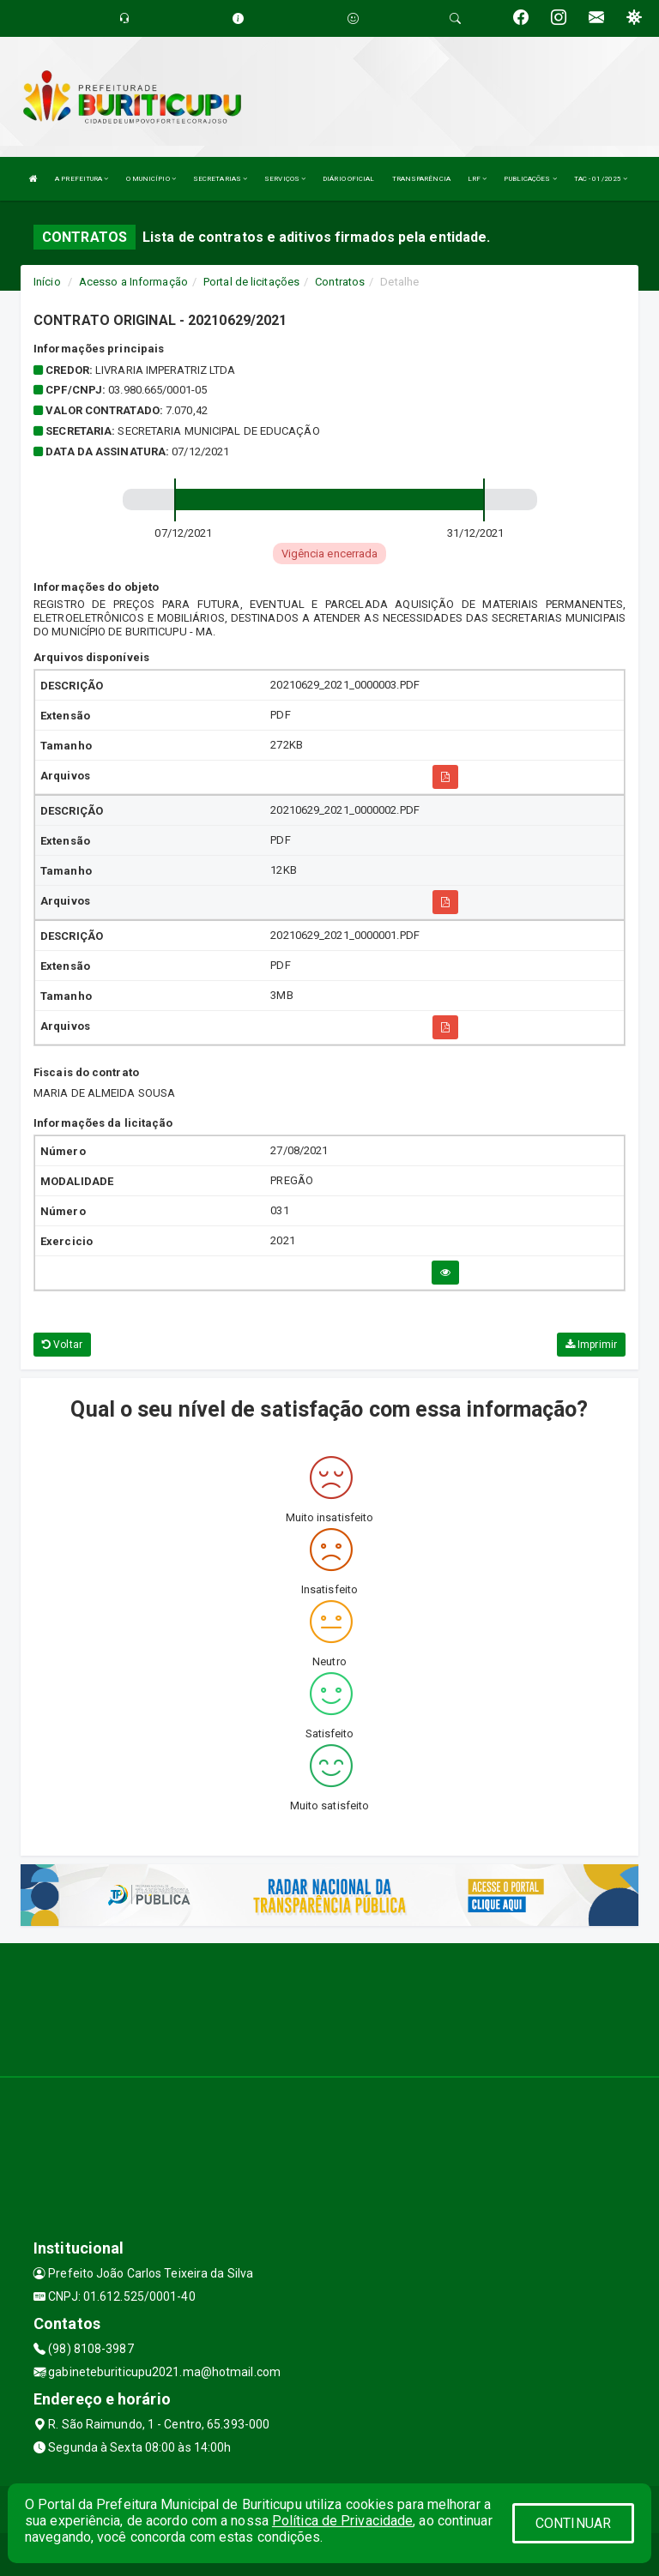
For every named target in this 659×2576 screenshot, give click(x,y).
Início (47, 281)
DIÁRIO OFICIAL (348, 179)
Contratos (340, 281)
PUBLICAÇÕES (530, 179)
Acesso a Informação (133, 281)
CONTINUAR (573, 2523)
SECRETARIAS (220, 179)
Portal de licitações (251, 281)
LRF (477, 179)
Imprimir (591, 1345)
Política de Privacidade (342, 2521)
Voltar (62, 1345)
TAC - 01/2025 (601, 179)
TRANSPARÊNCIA (421, 179)
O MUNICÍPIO (151, 179)
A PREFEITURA (81, 179)
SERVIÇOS (284, 179)
